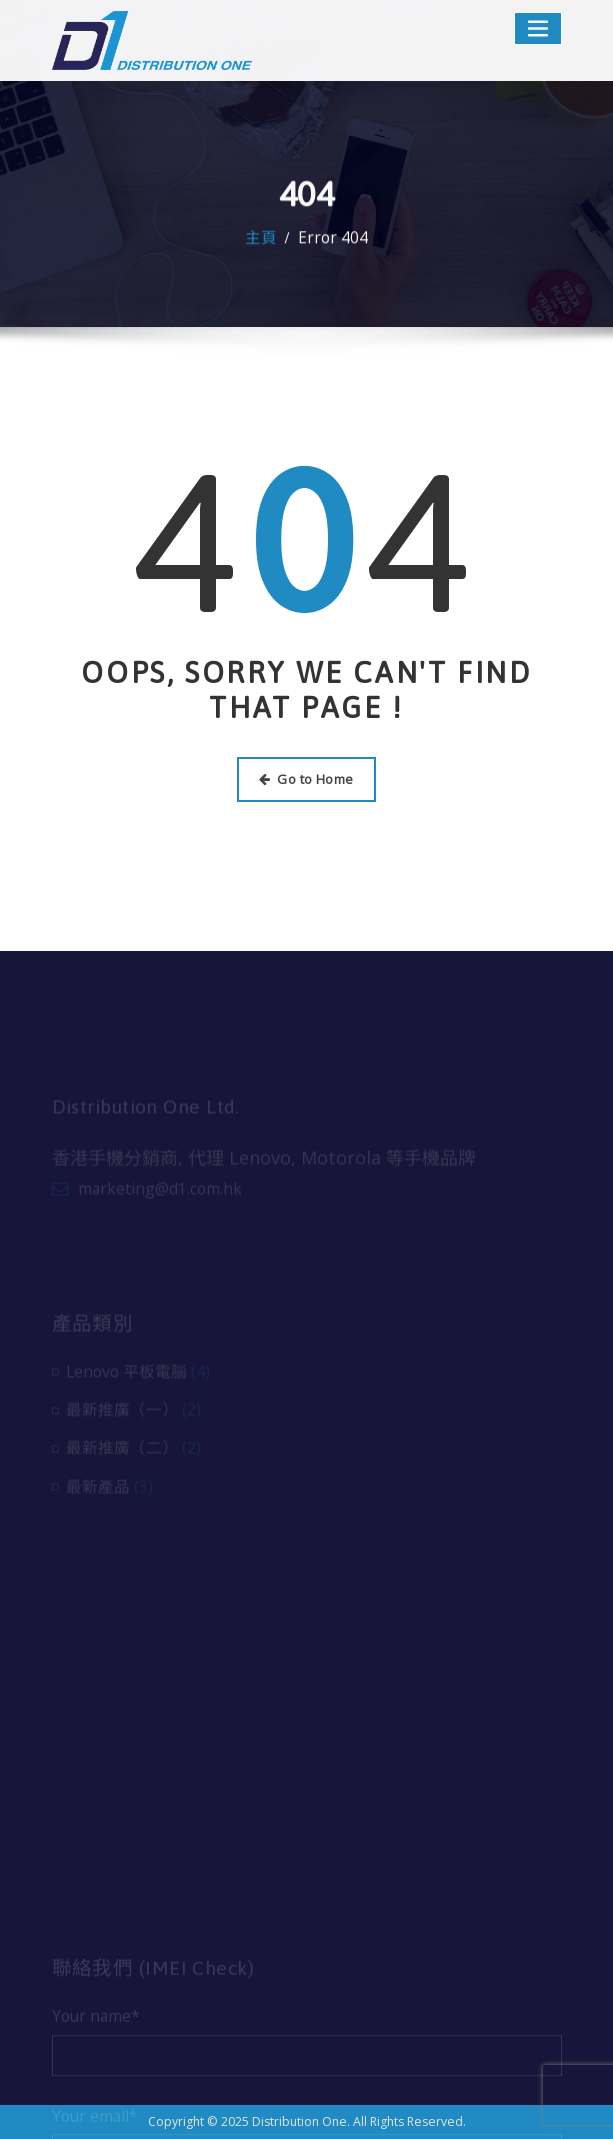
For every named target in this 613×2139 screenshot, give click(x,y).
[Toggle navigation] (538, 28)
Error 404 (333, 243)
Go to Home (306, 779)
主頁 (261, 243)
